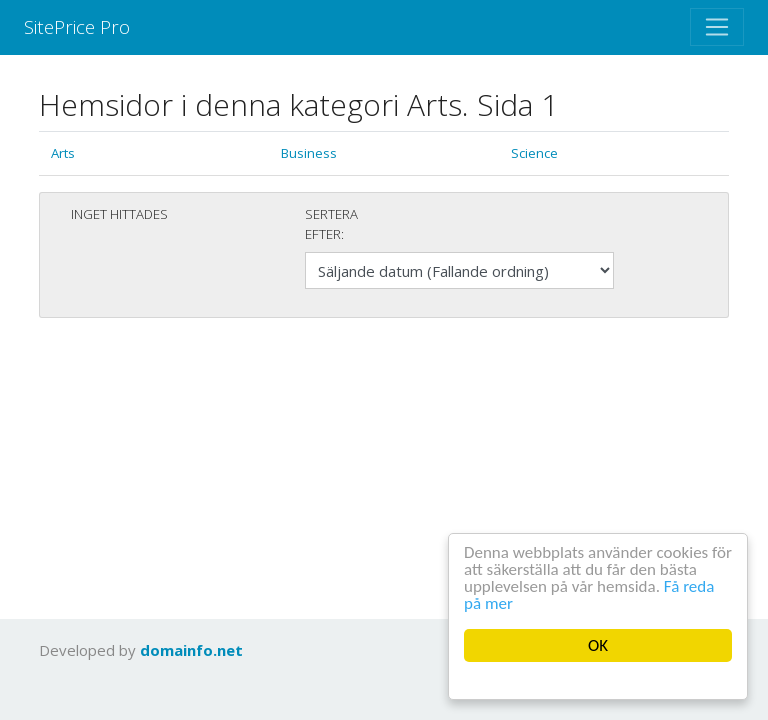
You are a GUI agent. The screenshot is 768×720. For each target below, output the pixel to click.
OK (598, 645)
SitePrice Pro (77, 26)
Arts (63, 153)
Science (534, 153)
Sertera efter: (331, 224)
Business (309, 153)
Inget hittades (119, 214)
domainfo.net (191, 650)
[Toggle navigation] (717, 27)
